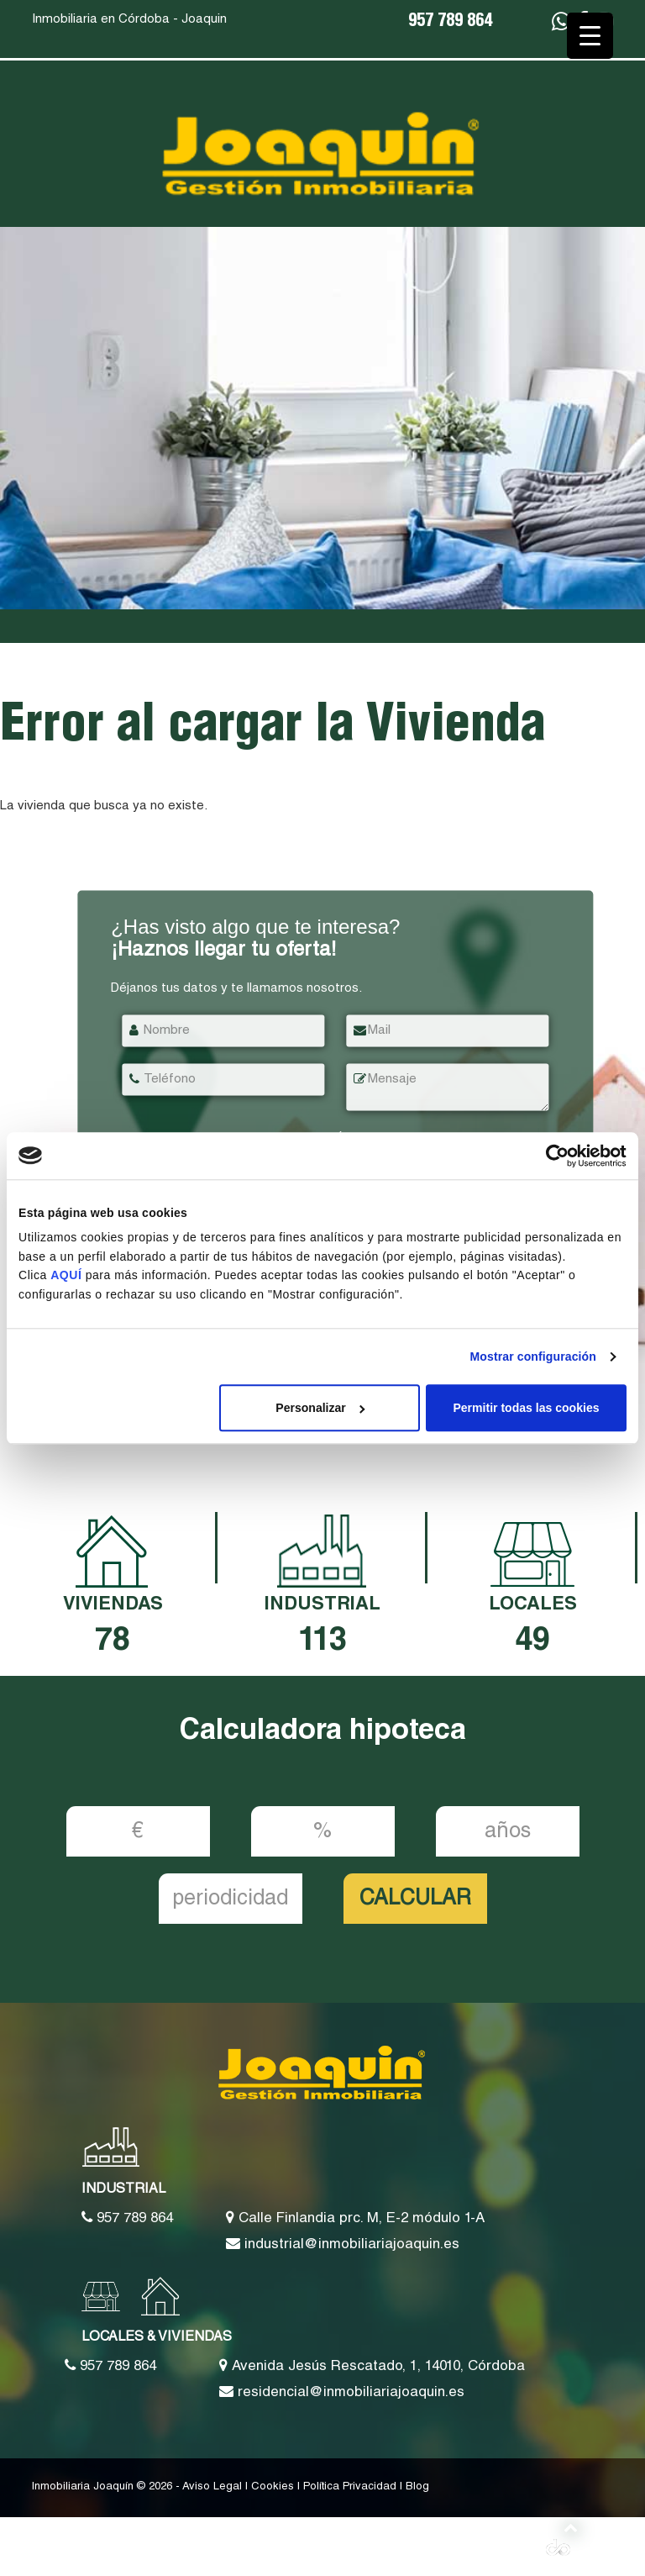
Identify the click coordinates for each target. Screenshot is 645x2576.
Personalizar (319, 1407)
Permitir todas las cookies (526, 1407)
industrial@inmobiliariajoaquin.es (342, 2244)
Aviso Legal (212, 2487)
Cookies (272, 2487)
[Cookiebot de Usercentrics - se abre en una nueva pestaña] (553, 1155)
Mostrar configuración (533, 1356)
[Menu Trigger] (590, 36)
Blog (417, 2487)
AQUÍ (68, 1276)
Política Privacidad (349, 2487)
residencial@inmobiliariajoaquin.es (341, 2392)
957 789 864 (450, 22)
